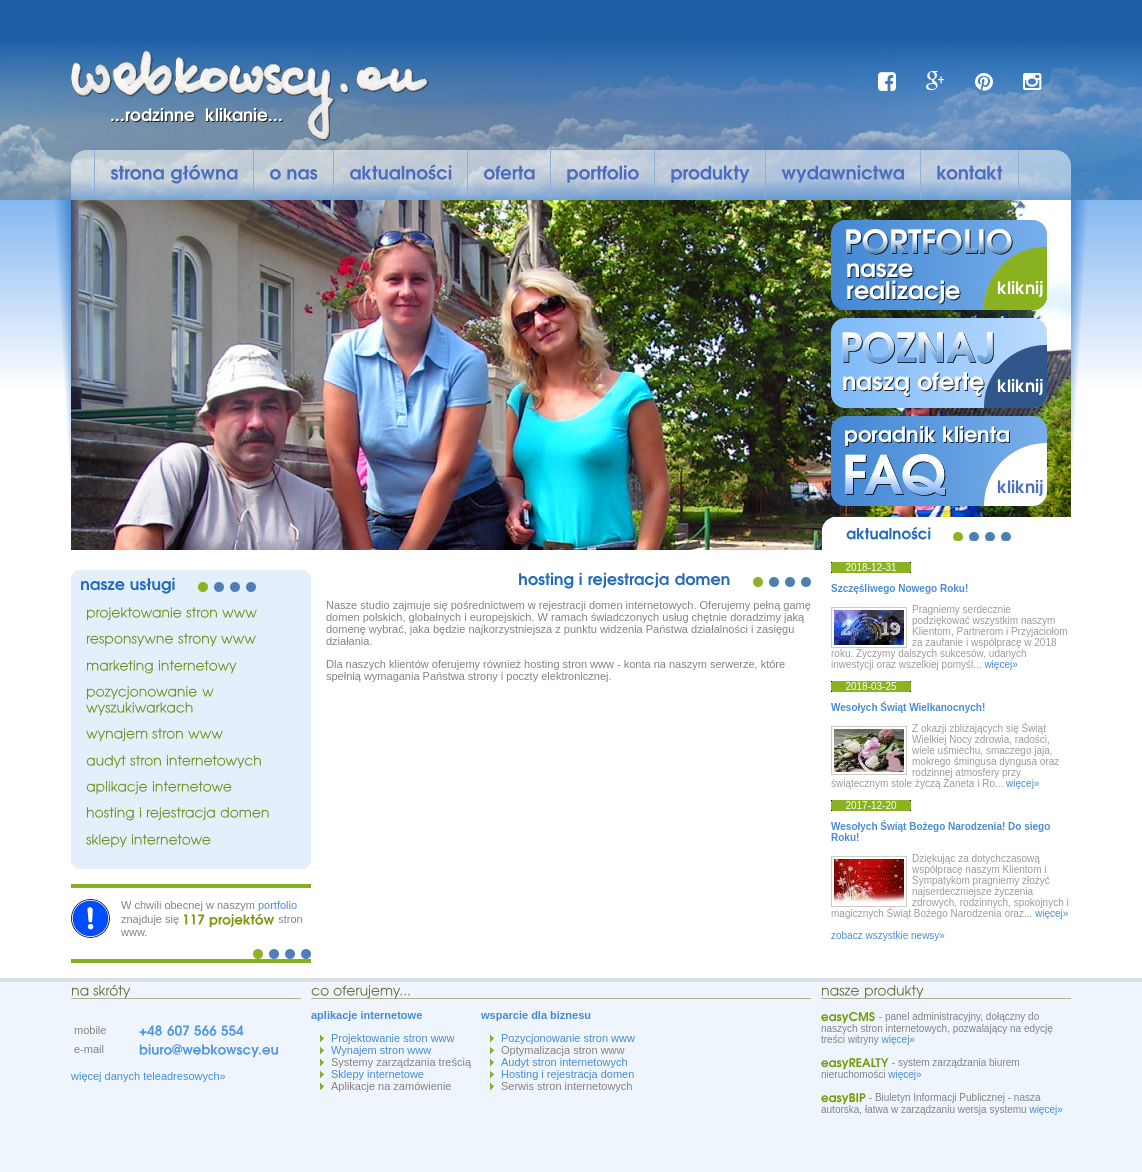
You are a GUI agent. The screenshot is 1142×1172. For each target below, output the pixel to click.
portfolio (277, 905)
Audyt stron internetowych (564, 1062)
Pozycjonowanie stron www (568, 1038)
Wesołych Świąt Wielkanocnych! (908, 707)
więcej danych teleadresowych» (148, 1076)
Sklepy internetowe (377, 1074)
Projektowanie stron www (393, 1038)
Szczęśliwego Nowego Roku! (899, 588)
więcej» (1000, 664)
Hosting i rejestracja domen (567, 1074)
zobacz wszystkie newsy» (888, 935)
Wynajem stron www (381, 1050)
